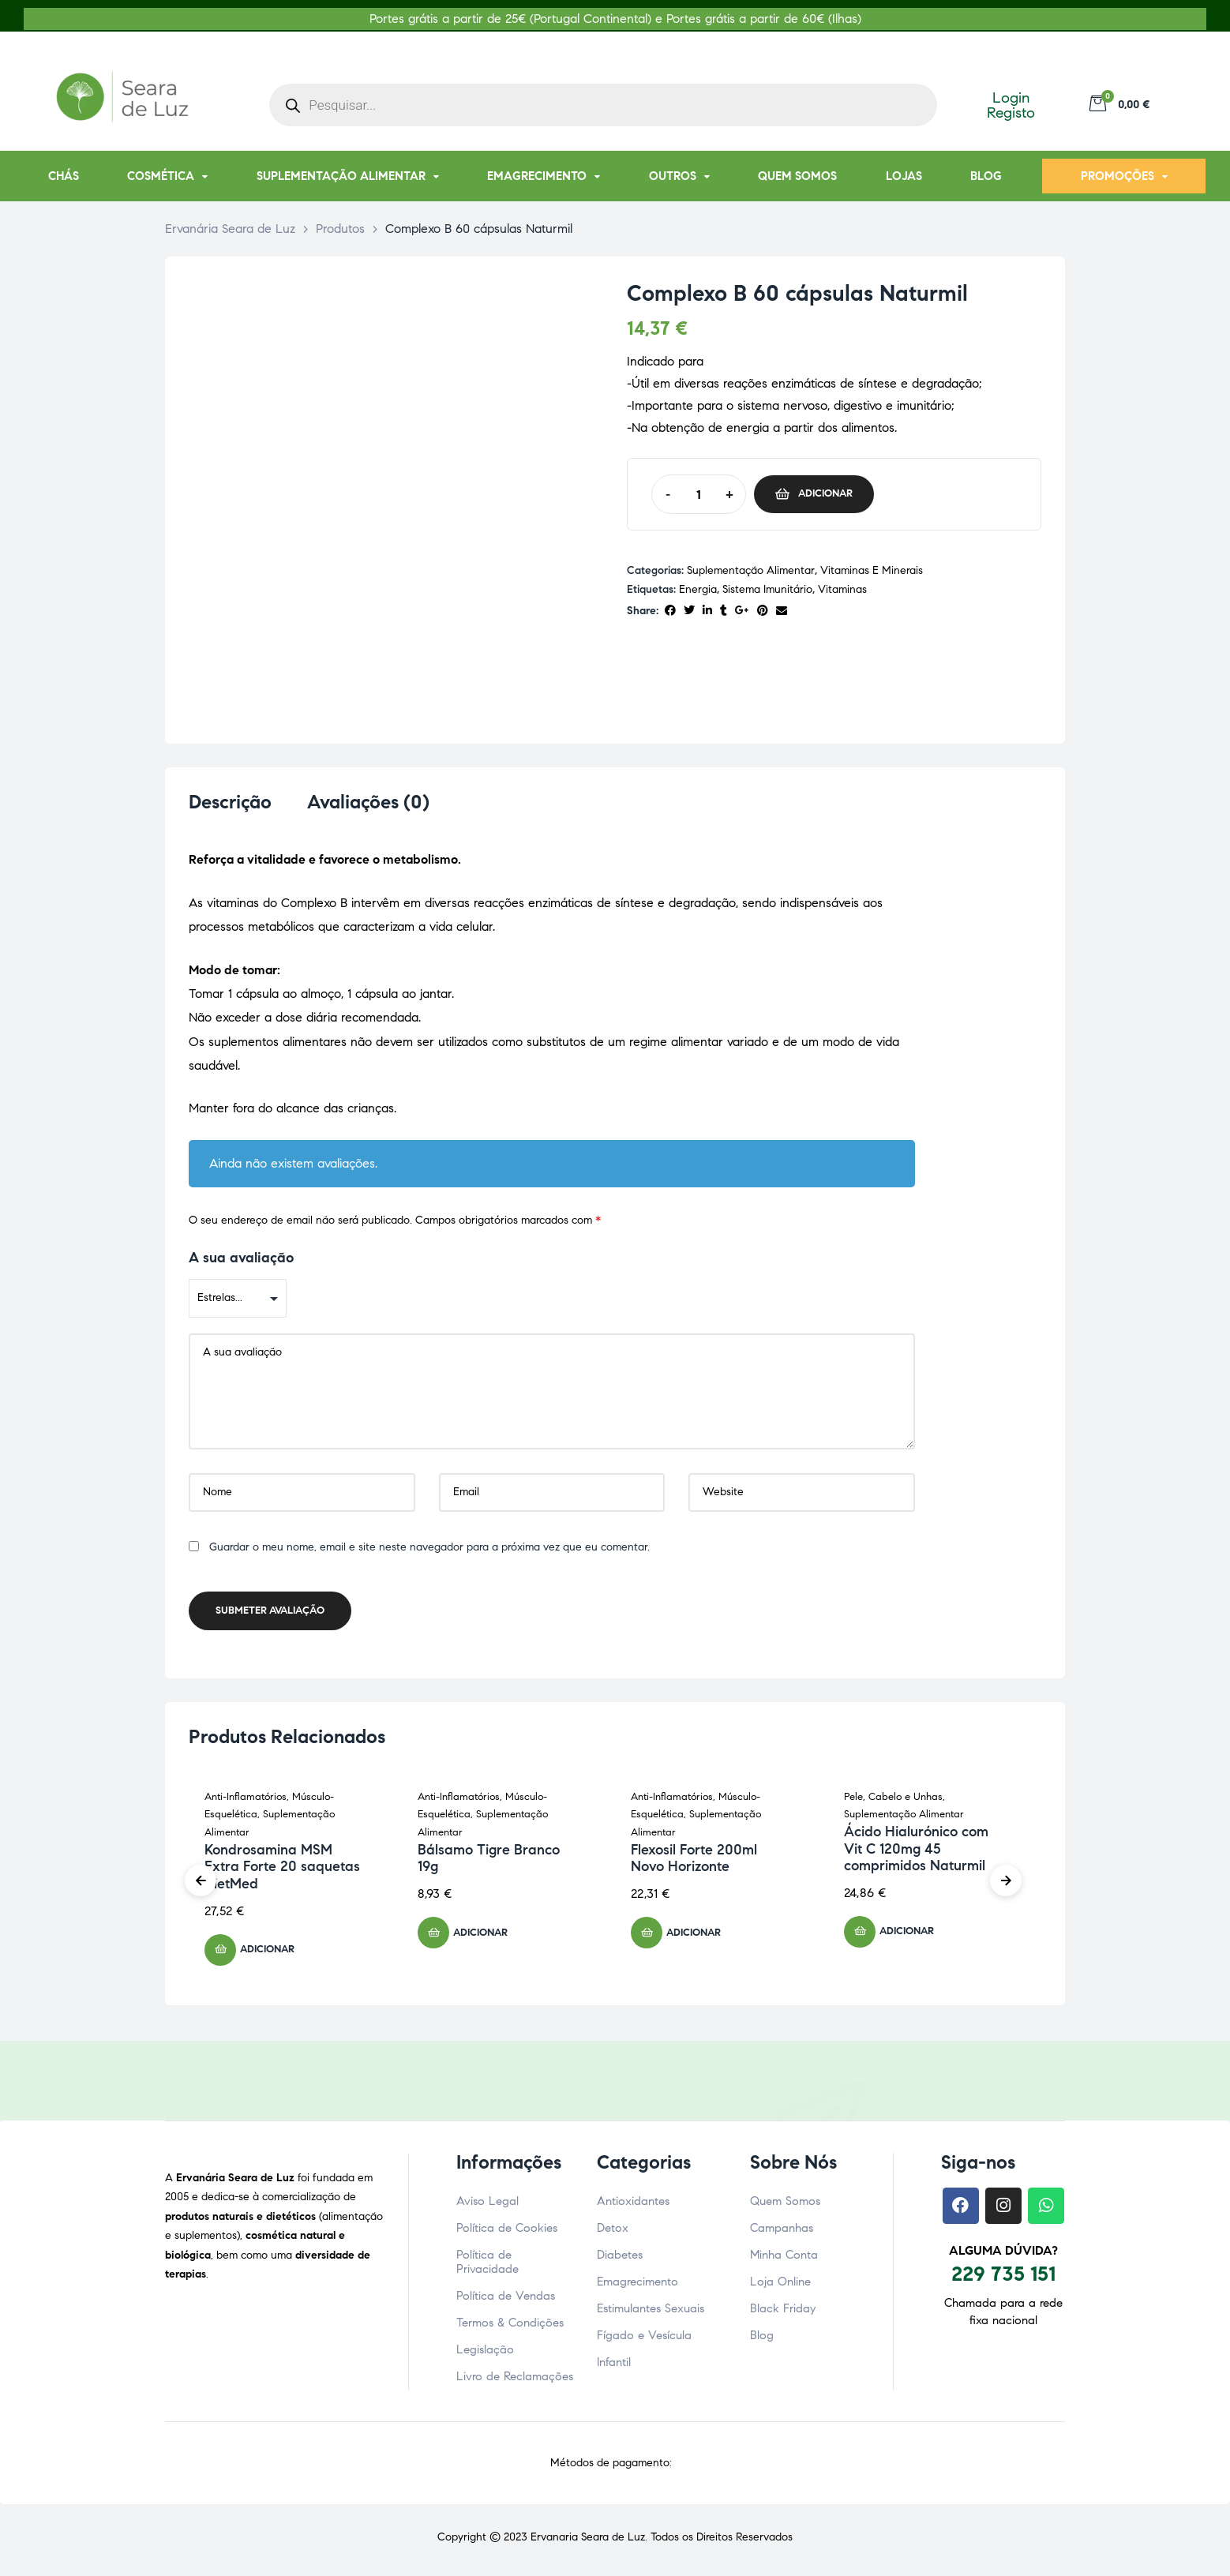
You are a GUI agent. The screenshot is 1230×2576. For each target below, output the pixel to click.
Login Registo (1011, 105)
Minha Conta (784, 2259)
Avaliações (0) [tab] (368, 802)
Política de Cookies (506, 2232)
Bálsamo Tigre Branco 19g (489, 1863)
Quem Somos (785, 2206)
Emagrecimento (637, 2286)
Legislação (485, 2354)
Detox (612, 2232)
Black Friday (783, 2313)
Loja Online (780, 2286)
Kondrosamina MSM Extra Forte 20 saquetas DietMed (282, 1871)
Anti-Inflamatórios (245, 1801)
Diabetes (620, 2259)
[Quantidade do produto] (698, 494)
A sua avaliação (241, 1262)
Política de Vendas (505, 2300)
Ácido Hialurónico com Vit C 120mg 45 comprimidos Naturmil (916, 1853)
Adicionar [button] (267, 1954)
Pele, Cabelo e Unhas (893, 1801)
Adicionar (825, 493)
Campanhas (781, 2232)
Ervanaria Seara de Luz (588, 2541)
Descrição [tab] (230, 802)
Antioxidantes (633, 2206)
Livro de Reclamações (514, 2381)
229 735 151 (1003, 2278)
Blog (762, 2340)
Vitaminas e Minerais (871, 570)
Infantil (614, 2367)
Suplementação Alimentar (751, 570)
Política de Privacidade (487, 2266)
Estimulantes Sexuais (650, 2313)
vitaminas (842, 589)
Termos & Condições (510, 2327)
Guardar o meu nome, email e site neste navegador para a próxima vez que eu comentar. (429, 1551)
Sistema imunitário (767, 589)
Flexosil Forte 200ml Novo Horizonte (694, 1863)
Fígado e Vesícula (644, 2340)
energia (698, 589)
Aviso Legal (487, 2206)
